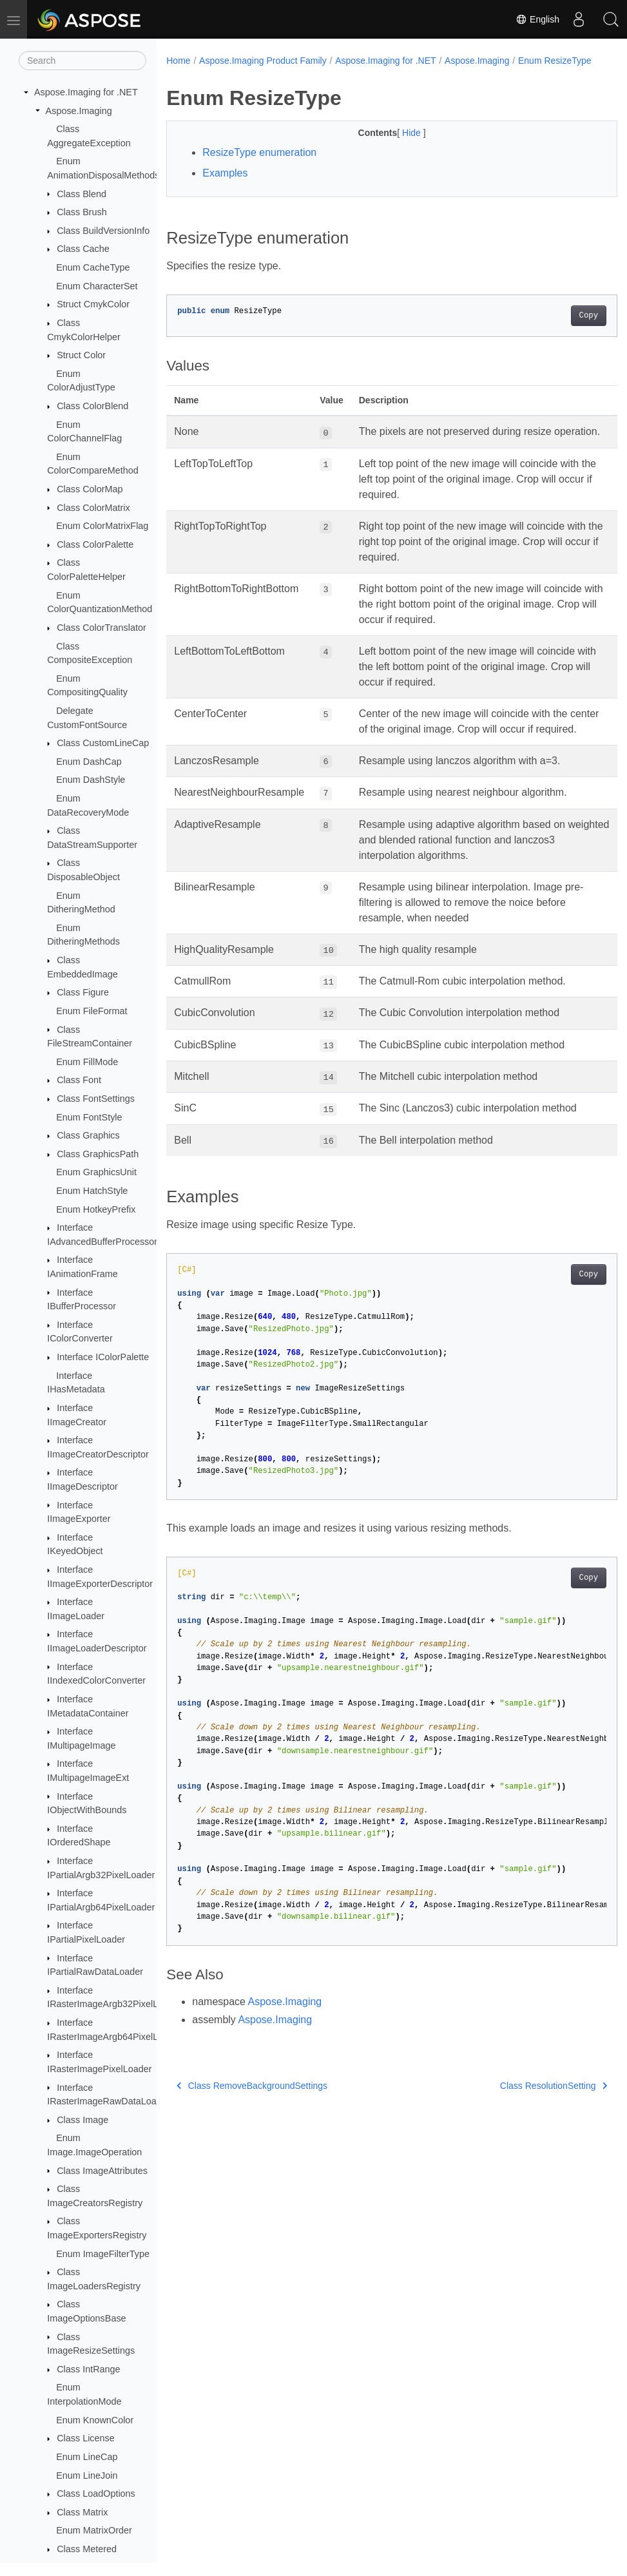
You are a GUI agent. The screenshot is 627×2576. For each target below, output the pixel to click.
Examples (224, 186)
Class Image (82, 2120)
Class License (86, 2438)
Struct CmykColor (93, 304)
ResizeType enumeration (259, 165)
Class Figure (83, 992)
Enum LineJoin (86, 2475)
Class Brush (82, 212)
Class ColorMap (89, 489)
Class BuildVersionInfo (103, 231)
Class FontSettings (96, 1098)
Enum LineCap (86, 2457)
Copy (556, 329)
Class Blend (81, 194)
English (537, 19)
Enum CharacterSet (96, 286)
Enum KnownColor (94, 2420)
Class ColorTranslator (101, 627)
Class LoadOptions (96, 2493)
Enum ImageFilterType (103, 2254)
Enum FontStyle (89, 1117)
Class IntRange (88, 2369)
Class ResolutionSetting (521, 2129)
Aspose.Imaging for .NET (86, 92)
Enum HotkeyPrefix (95, 1209)
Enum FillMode (87, 1062)
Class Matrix (82, 2512)
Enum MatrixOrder (94, 2530)
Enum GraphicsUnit (96, 1172)
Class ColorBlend (92, 406)
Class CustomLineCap (103, 743)
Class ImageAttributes (102, 2171)
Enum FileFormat (91, 1011)
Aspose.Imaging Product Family (263, 60)
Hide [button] (396, 146)
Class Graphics (88, 1135)
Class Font (79, 1080)
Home (178, 60)
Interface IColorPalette (103, 1357)
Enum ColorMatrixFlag (102, 526)
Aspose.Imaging (79, 111)
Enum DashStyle (90, 779)
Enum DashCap (89, 761)
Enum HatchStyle (92, 1191)
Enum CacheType (93, 267)
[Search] (82, 60)
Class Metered (87, 2549)
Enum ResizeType (212, 74)
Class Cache (83, 249)
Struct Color (81, 355)
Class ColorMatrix (93, 508)
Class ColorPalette (95, 544)
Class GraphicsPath (98, 1154)
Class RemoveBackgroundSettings (252, 2129)
